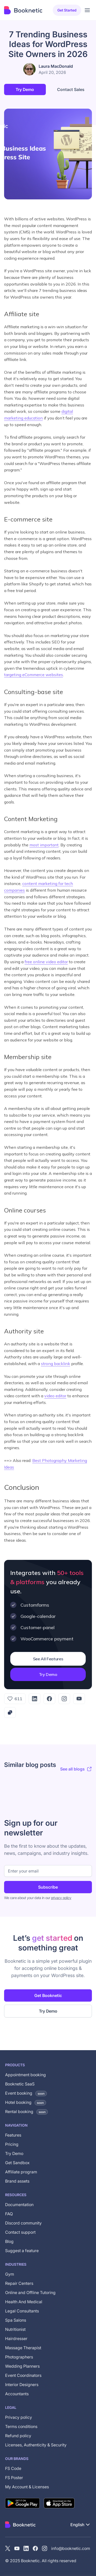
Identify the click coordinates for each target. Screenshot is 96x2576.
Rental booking (26, 2111)
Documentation (19, 2204)
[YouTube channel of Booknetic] (16, 2548)
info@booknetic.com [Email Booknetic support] (70, 2548)
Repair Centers (19, 2283)
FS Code (13, 2468)
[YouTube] (79, 1698)
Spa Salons (15, 2320)
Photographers (19, 2356)
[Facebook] (49, 1698)
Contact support (20, 2232)
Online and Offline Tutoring (30, 2292)
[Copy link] (10, 1712)
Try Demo (25, 89)
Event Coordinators (23, 2375)
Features (13, 2135)
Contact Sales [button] (70, 89)
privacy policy (61, 1898)
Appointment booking (25, 2074)
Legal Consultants (22, 2310)
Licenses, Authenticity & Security (36, 2444)
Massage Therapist (23, 2347)
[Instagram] (64, 1698)
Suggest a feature (22, 2250)
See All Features (48, 1658)
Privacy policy (18, 2417)
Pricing (11, 2144)
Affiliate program (21, 2171)
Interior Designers (21, 2384)
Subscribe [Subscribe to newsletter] (48, 1887)
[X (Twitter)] (7, 2548)
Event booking (26, 2093)
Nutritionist (15, 2329)
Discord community (23, 2223)
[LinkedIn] (34, 1698)
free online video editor (46, 961)
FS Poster (14, 2477)
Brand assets (17, 2181)
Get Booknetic (48, 1995)
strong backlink (55, 1363)
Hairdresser (16, 2338)
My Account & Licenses (27, 2486)
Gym (9, 2274)
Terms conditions (21, 2426)
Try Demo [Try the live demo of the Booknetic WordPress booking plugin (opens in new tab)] (48, 2011)
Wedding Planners (22, 2366)
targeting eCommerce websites (33, 674)
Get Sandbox (17, 2162)
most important (44, 844)
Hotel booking (25, 2102)
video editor (55, 1395)
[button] (80, 2525)
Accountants (17, 2393)
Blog (9, 2241)
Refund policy (18, 2435)
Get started (67, 10)
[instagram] (44, 2548)
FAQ (9, 2213)
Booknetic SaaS (20, 2083)
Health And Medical (23, 2301)
